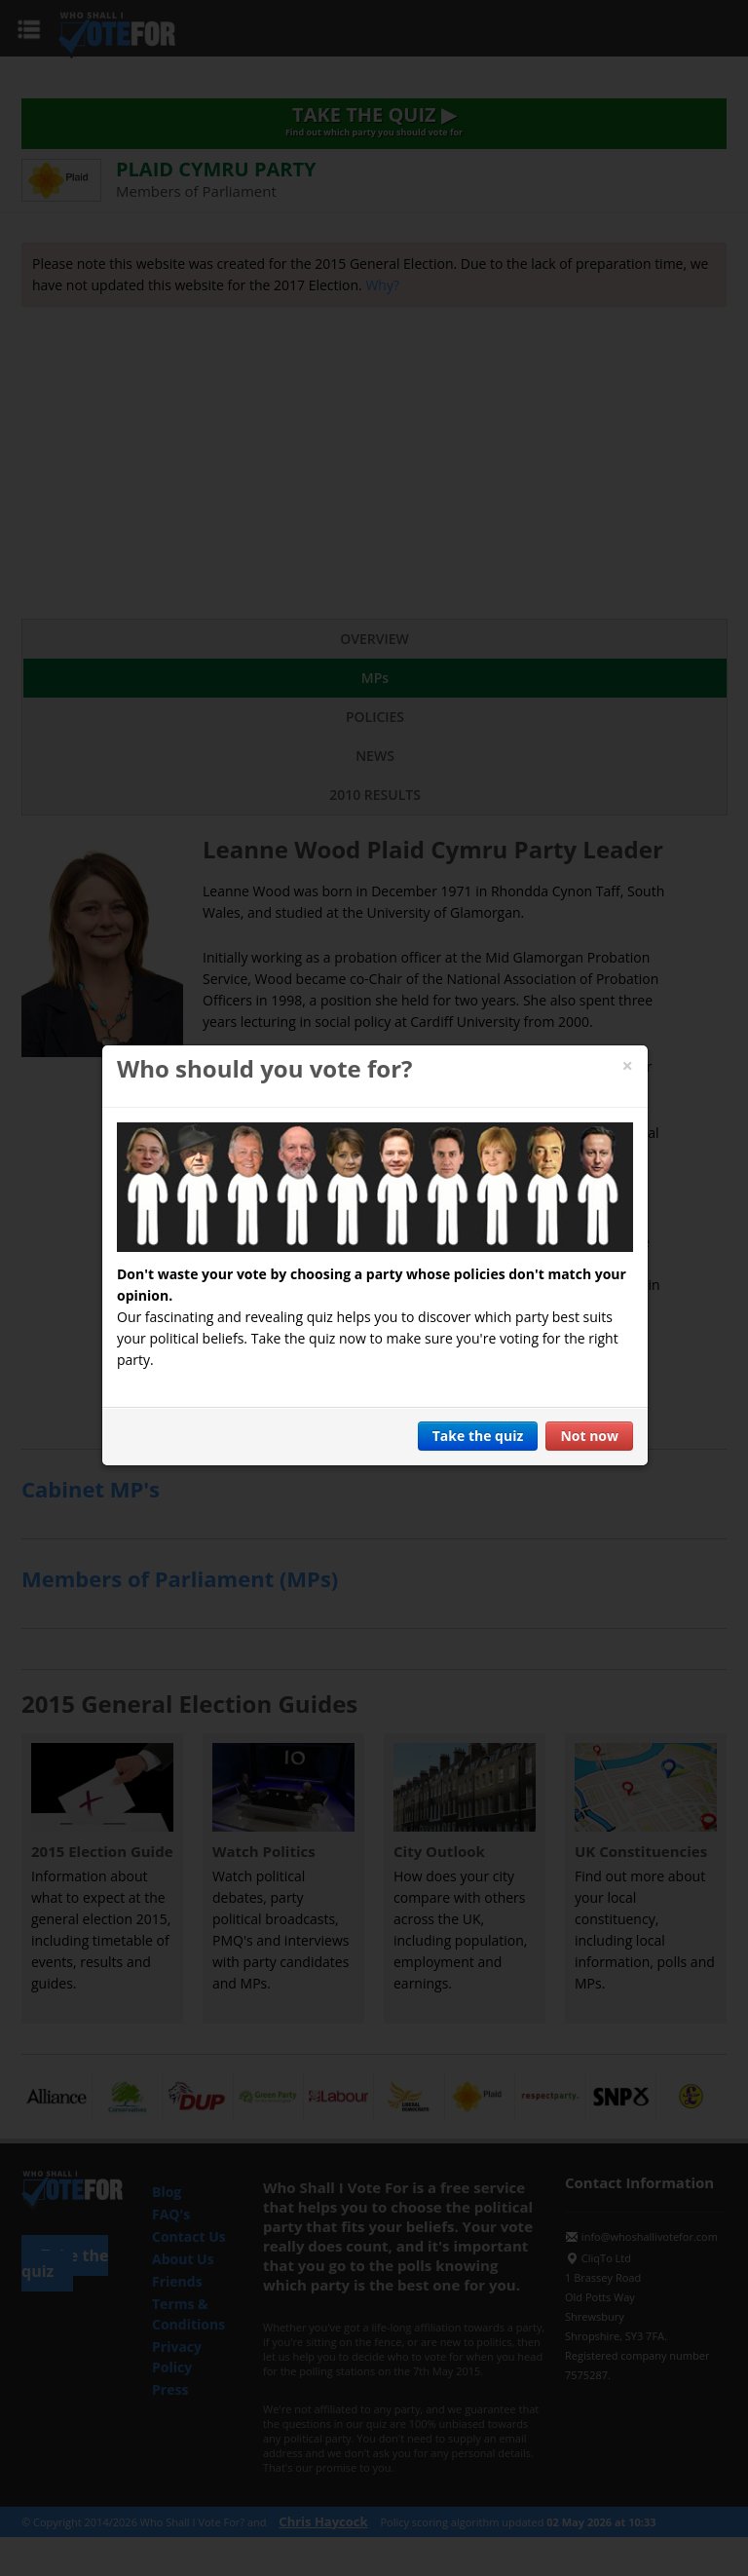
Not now (589, 1435)
